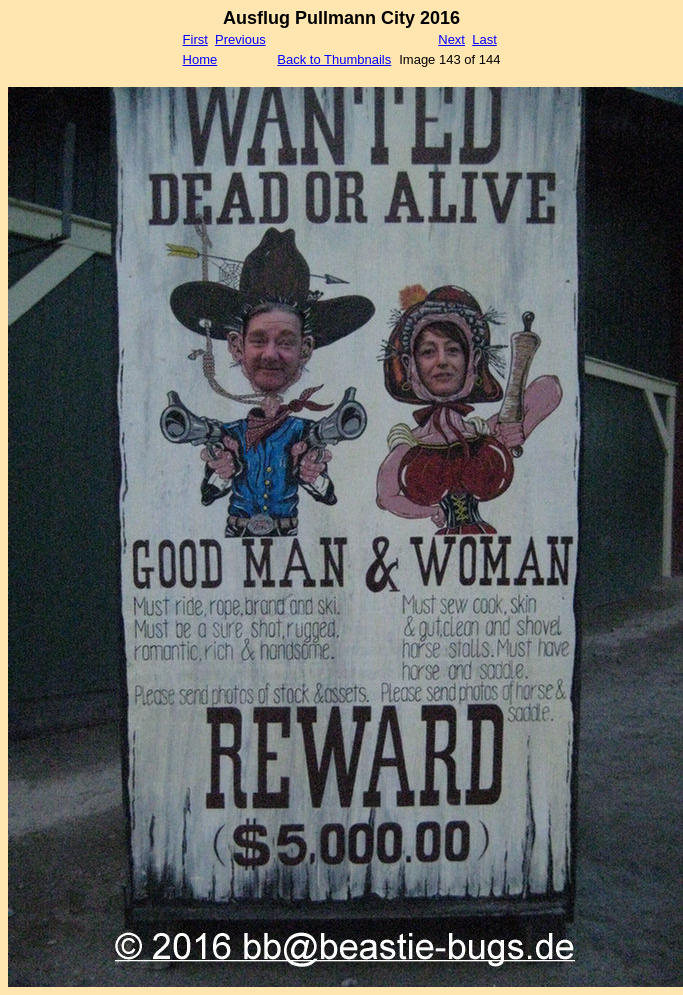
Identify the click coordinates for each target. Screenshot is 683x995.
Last (484, 39)
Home (200, 59)
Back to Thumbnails (334, 59)
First (195, 39)
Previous (240, 39)
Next (451, 39)
